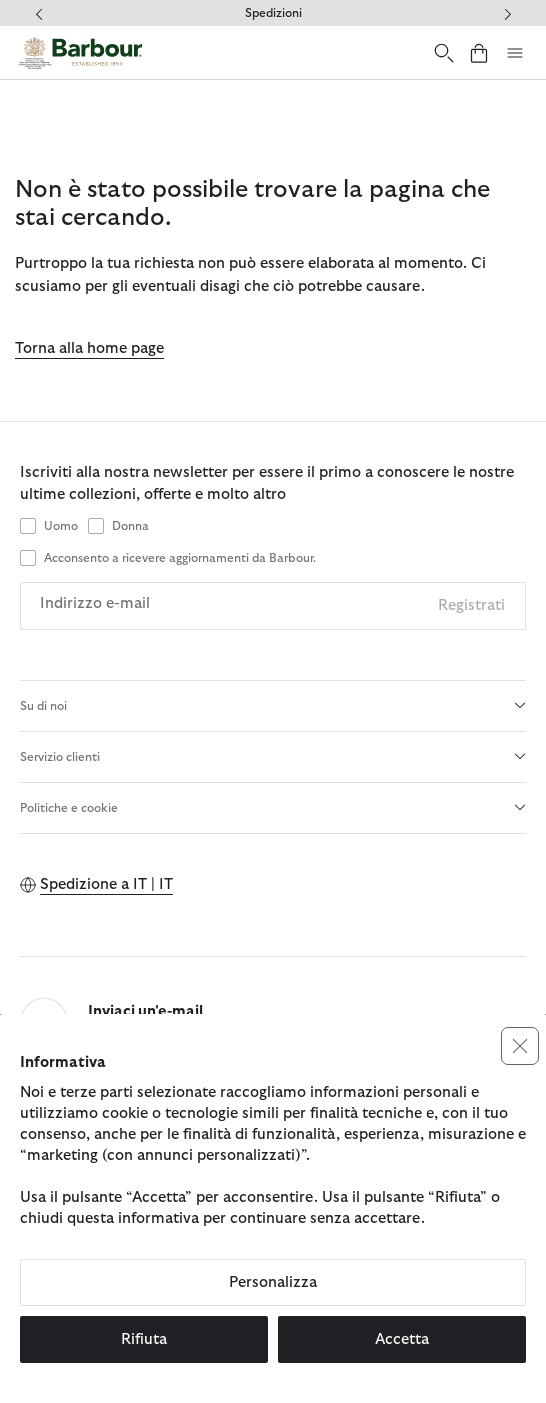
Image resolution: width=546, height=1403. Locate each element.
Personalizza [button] (273, 1282)
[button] (520, 1046)
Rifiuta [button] (144, 1339)
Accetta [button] (402, 1339)
